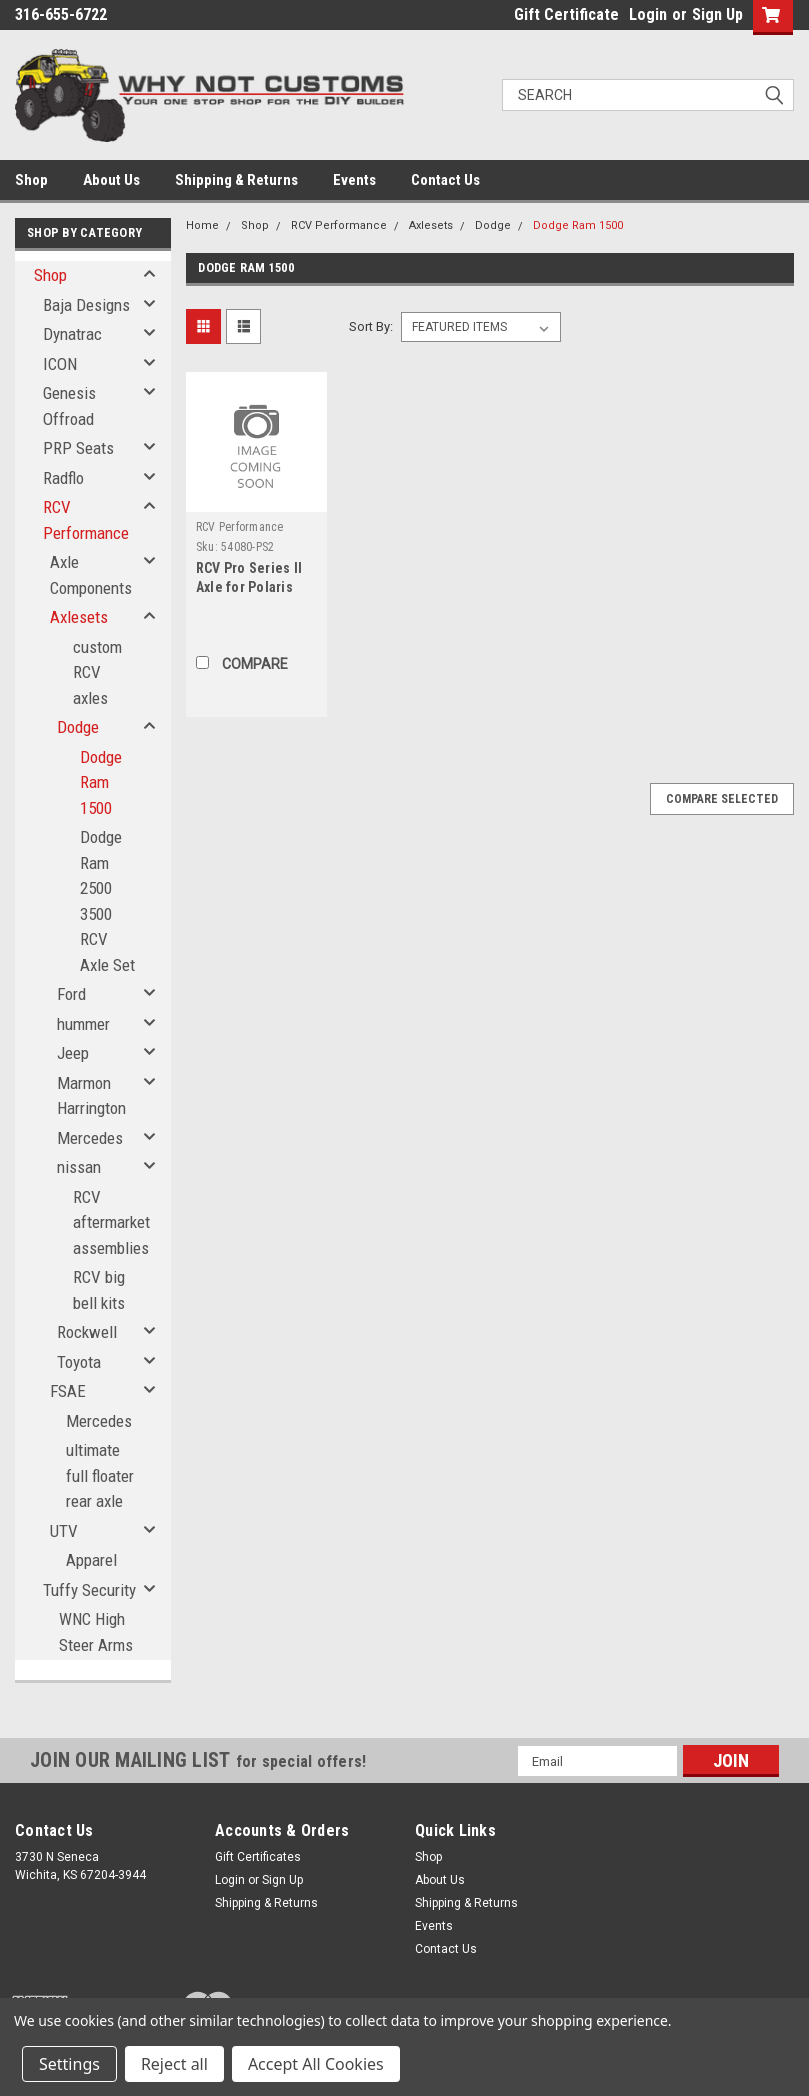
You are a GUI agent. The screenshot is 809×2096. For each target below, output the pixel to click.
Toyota (79, 1362)
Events (354, 180)
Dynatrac (72, 334)
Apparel (91, 1560)
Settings (69, 2064)
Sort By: (371, 326)
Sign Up (717, 14)
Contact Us (445, 180)
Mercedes (90, 1138)
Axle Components (91, 575)
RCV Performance (86, 520)
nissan (79, 1167)
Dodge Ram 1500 (101, 782)
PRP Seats (78, 448)
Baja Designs (86, 305)
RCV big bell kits (99, 1290)
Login (648, 14)
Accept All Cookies (316, 2064)
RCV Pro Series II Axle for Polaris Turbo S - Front (249, 587)
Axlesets (79, 617)
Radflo (63, 478)
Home (202, 225)
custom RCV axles (97, 672)
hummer (83, 1024)
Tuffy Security (89, 1590)
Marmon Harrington (91, 1096)
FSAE (68, 1391)
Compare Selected (722, 799)
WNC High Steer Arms (96, 1632)
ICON (60, 364)
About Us (111, 180)
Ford (71, 994)
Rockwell (87, 1332)
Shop (31, 180)
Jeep (73, 1053)
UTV (64, 1531)
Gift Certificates (258, 1857)
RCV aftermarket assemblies (111, 1222)
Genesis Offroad (69, 406)
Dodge (78, 727)
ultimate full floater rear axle (100, 1475)
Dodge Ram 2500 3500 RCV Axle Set (107, 901)
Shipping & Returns (236, 180)
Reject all (174, 2064)
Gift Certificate (566, 14)
